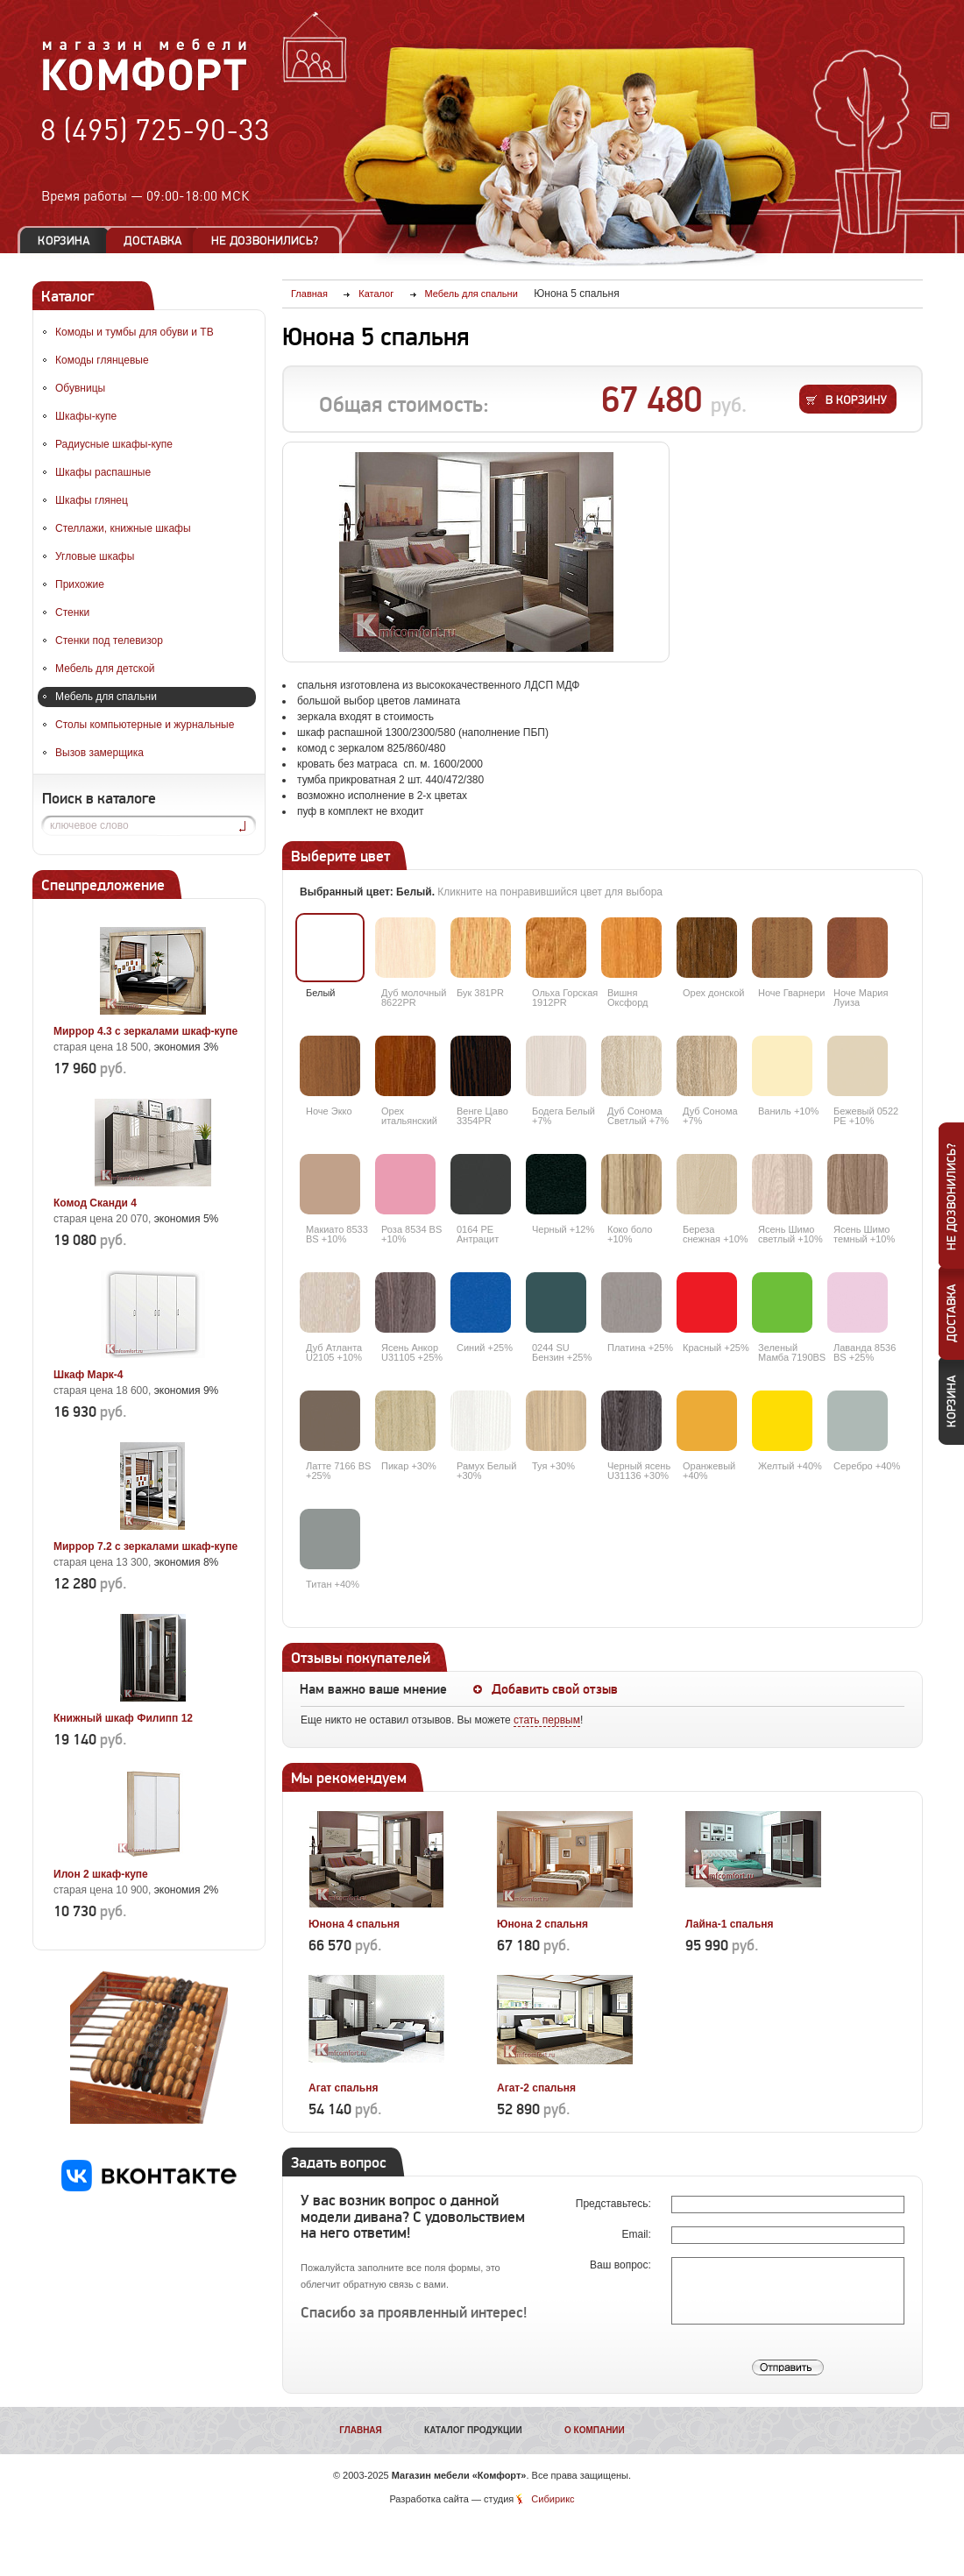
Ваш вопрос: (622, 2265)
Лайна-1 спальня (729, 1924)
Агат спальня (343, 2088)
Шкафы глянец (91, 500)
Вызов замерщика (99, 753)
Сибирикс (552, 2499)
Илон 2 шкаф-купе (100, 1874)
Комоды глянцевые (102, 360)
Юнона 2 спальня (542, 1924)
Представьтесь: (615, 2203)
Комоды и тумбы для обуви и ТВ (134, 332)
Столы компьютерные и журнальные (144, 724)
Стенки (72, 612)
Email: (637, 2234)
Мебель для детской (105, 668)
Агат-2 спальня (536, 2088)
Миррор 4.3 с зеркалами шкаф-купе (145, 1031)
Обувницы (80, 388)
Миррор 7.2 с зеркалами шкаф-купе (145, 1546)
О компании (594, 2430)
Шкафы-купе (86, 416)
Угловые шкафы (94, 556)
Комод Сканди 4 (95, 1203)
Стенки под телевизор (109, 640)
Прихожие (79, 584)
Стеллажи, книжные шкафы (123, 528)
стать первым (547, 1720)
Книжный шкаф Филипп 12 (123, 1718)
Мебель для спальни (106, 696)
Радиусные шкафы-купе (114, 444)
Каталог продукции (473, 2430)
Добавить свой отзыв (555, 1689)
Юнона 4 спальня (354, 1924)
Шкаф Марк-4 (88, 1375)
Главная (360, 2430)
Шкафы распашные (103, 472)
